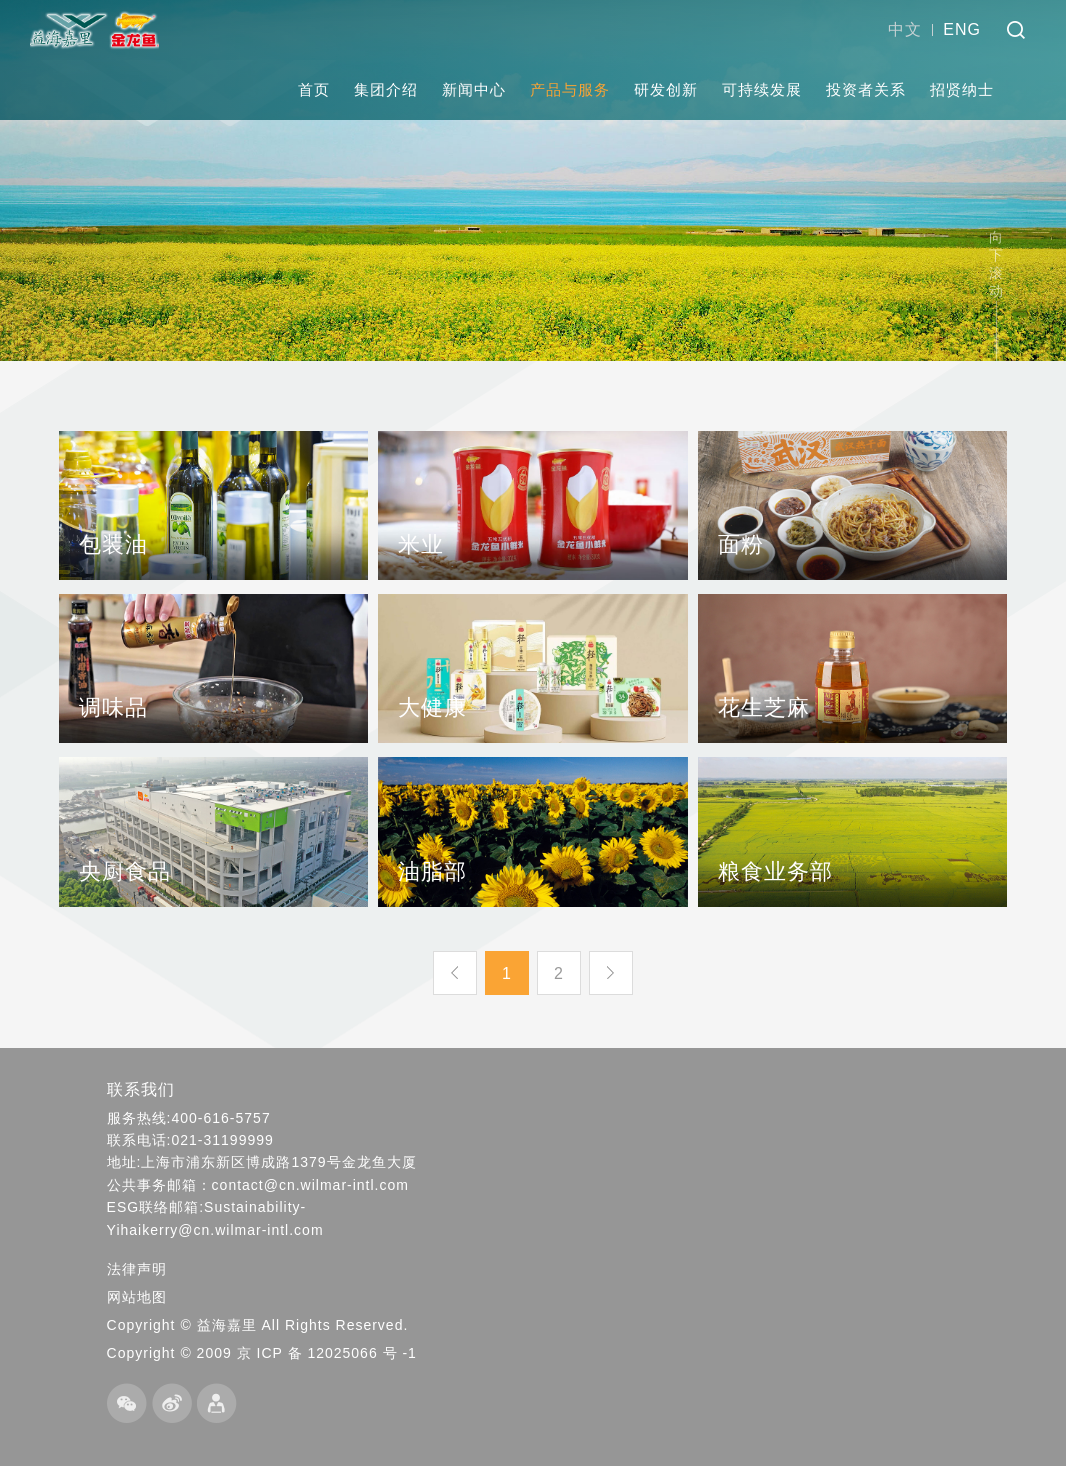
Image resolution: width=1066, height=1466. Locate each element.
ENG (962, 29)
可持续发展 (762, 89)
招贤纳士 (962, 89)
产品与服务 (570, 89)
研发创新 (666, 89)
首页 (314, 89)
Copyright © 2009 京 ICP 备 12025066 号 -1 (262, 1353)
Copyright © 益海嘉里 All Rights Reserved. (258, 1325)
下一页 (611, 973)
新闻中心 (474, 89)
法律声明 (137, 1269)
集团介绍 (386, 89)
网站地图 (137, 1297)
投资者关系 (866, 89)
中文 (905, 29)
